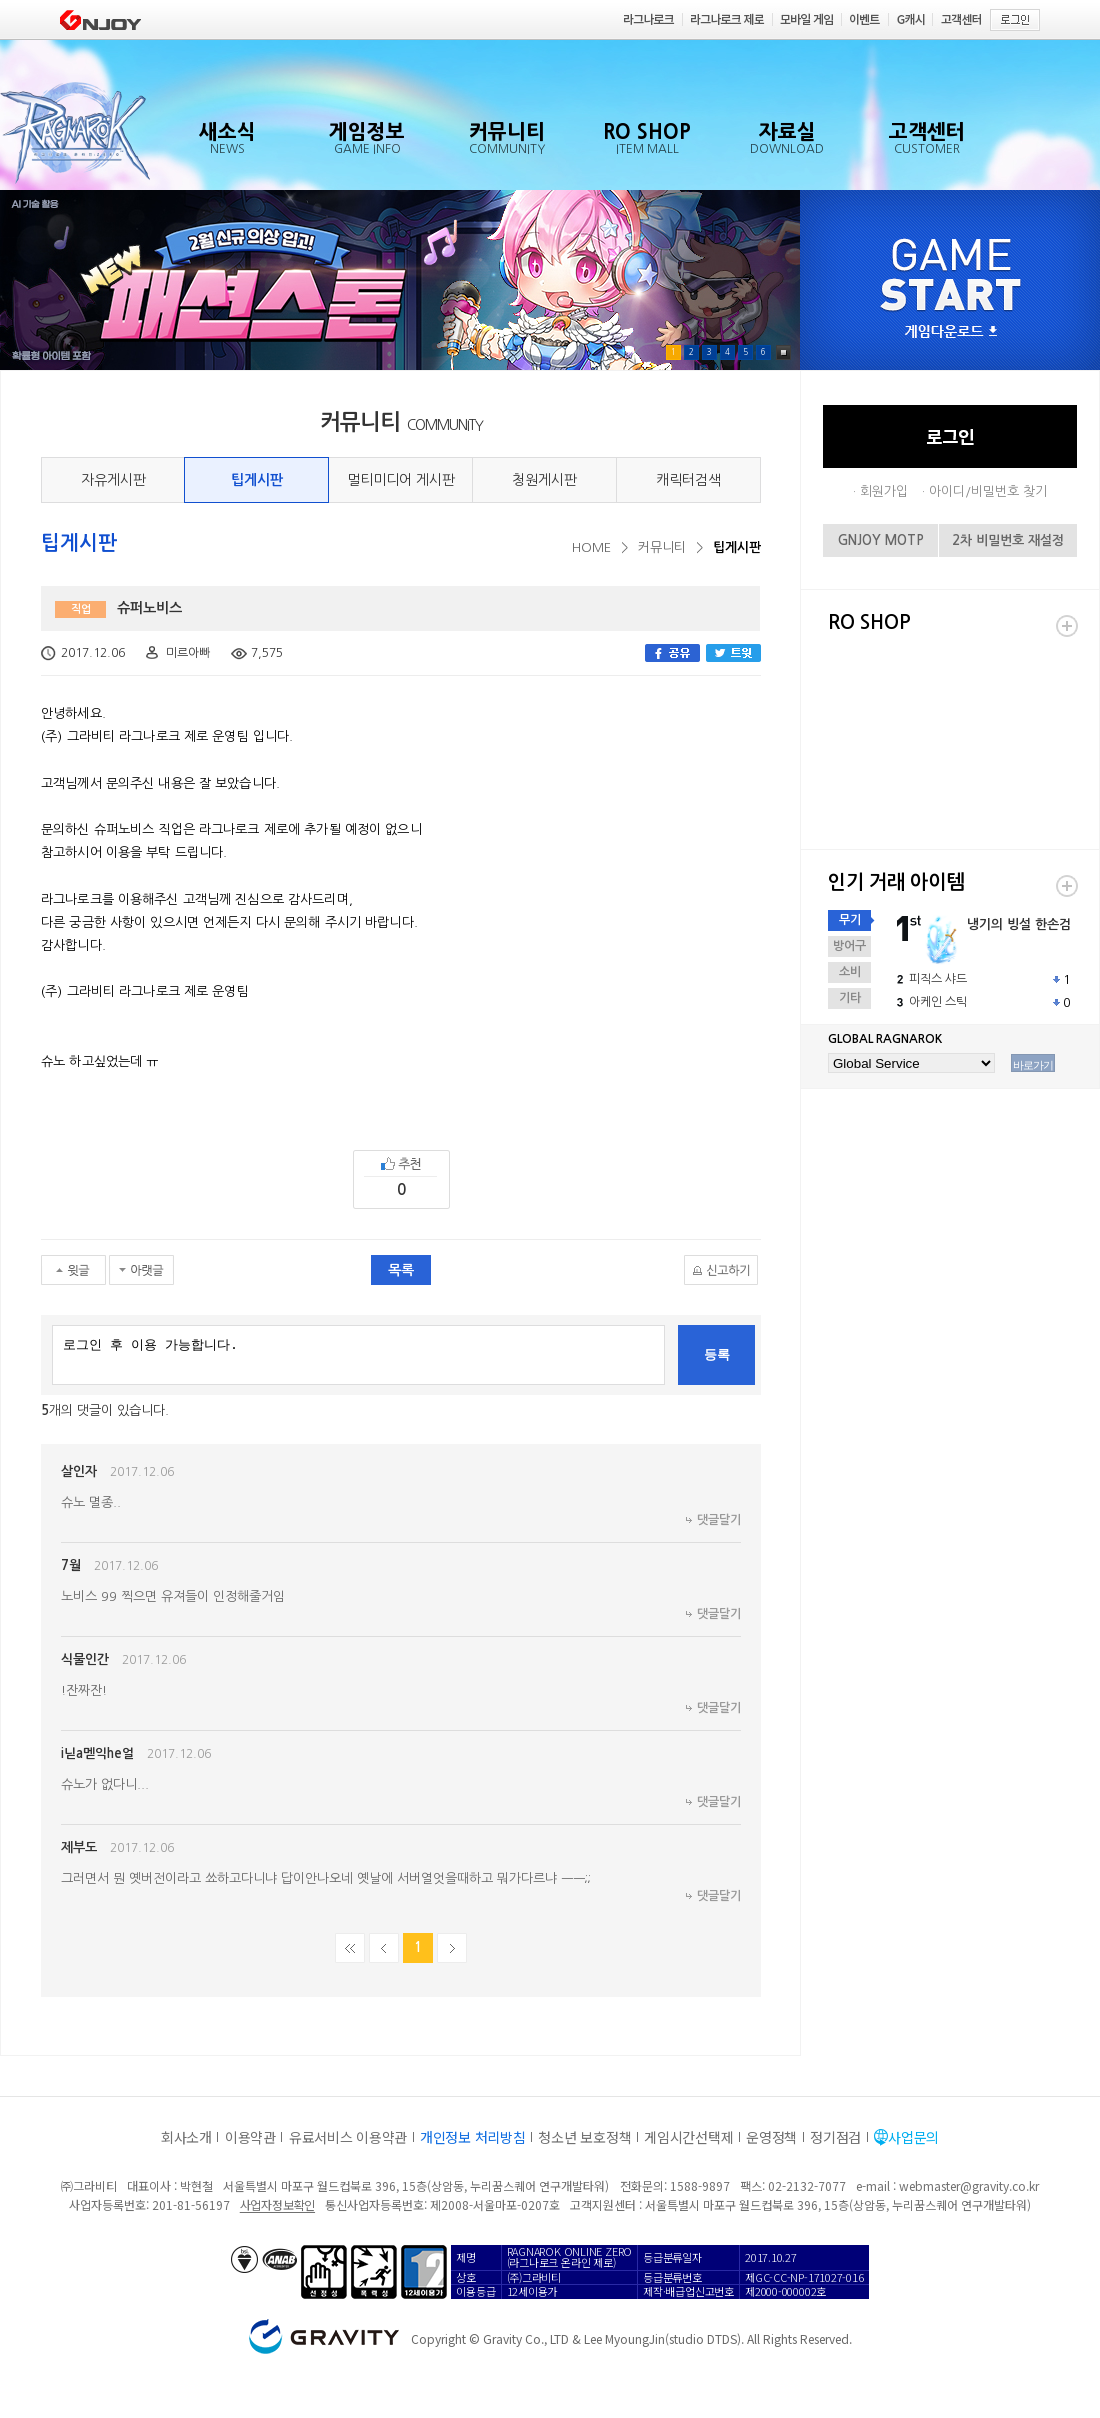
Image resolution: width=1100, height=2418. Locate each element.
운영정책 (771, 2137)
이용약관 (250, 2137)
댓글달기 (719, 1520)
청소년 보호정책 (584, 2137)
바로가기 (1033, 1065)
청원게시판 (544, 480)
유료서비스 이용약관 (348, 2137)
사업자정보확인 (277, 2204)
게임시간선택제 (688, 2137)
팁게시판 (257, 480)
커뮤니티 (662, 547)
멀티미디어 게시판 (401, 480)
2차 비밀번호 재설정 (1008, 540)
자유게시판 (113, 480)
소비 (850, 972)
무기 (850, 920)
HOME (591, 547)
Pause (783, 352)
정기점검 (835, 2137)
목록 (401, 1270)
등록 (717, 1354)
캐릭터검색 (688, 480)
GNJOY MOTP (881, 540)
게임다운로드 (951, 332)
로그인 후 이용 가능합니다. (358, 1355)
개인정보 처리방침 (472, 2137)
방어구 (849, 946)
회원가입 (884, 491)
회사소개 (186, 2137)
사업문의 (913, 2137)
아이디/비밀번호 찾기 (988, 491)
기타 (850, 998)
